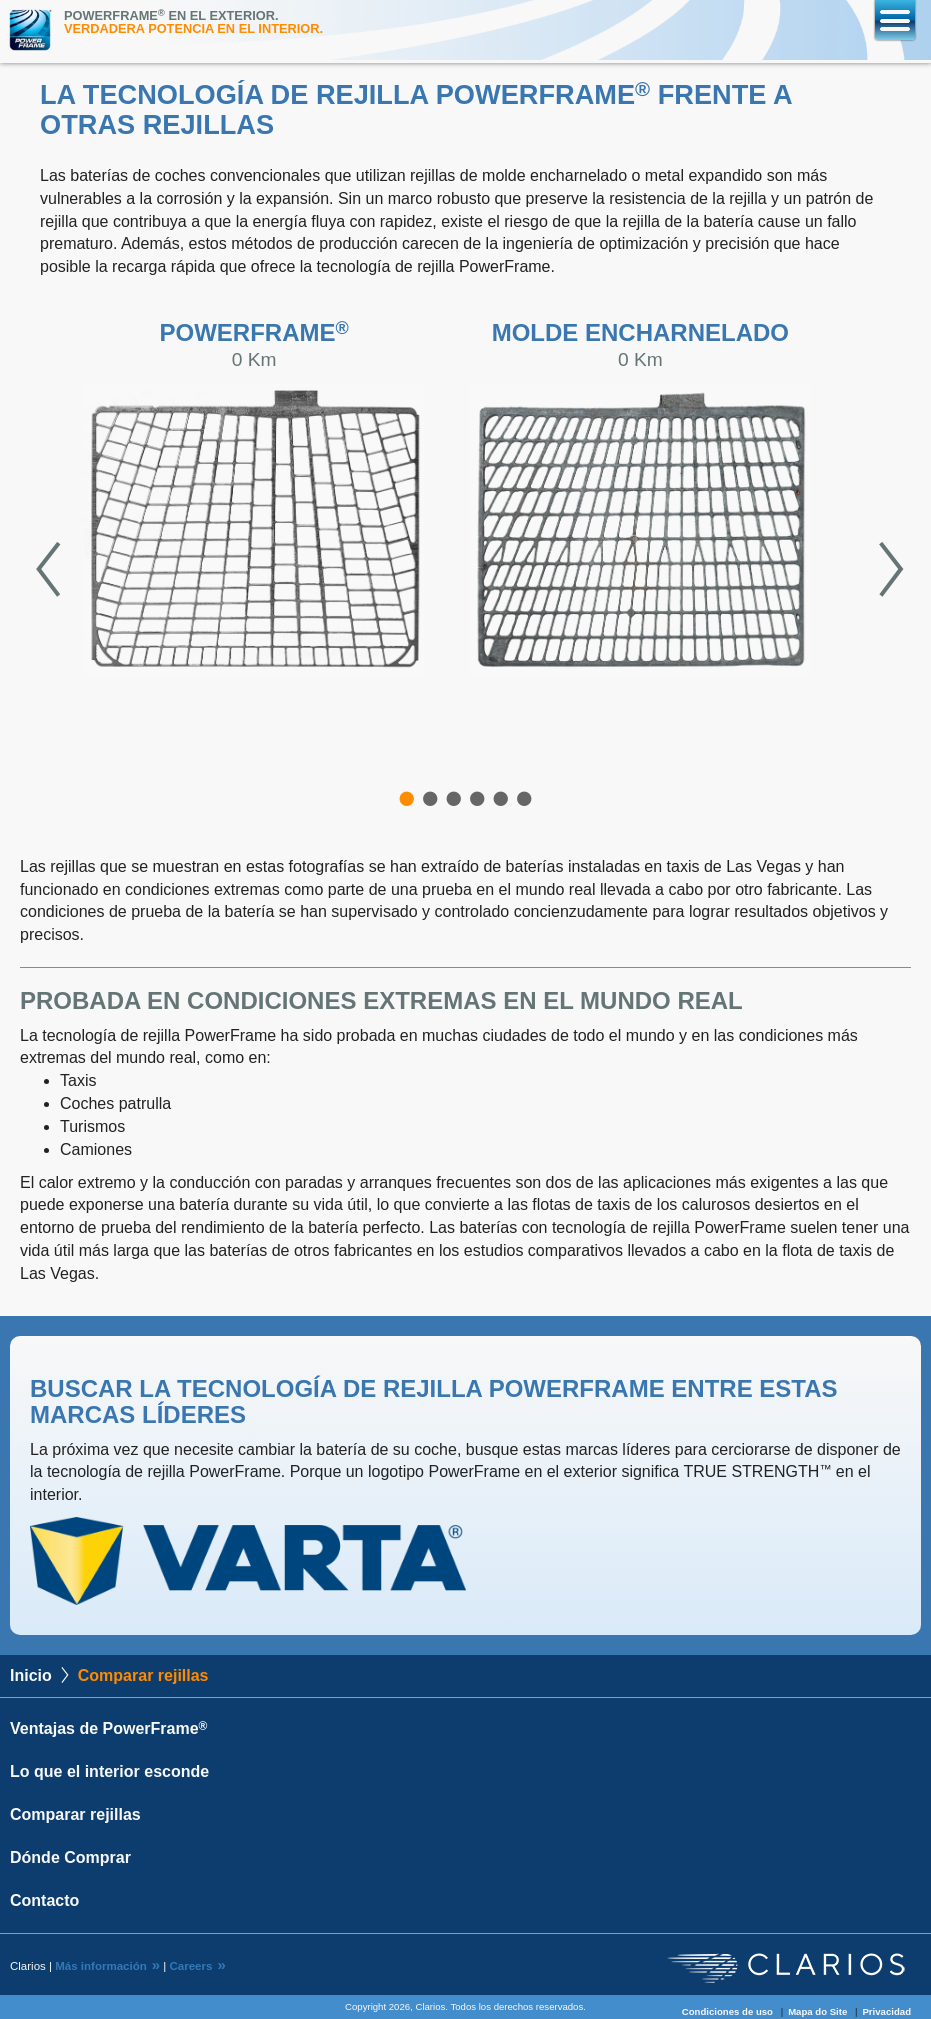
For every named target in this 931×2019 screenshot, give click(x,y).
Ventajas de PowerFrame (108, 1728)
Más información (101, 1966)
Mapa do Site (817, 2011)
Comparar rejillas (75, 1814)
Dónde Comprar (70, 1857)
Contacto (44, 1900)
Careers (190, 1966)
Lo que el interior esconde (109, 1771)
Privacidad (886, 2011)
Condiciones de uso (727, 2011)
